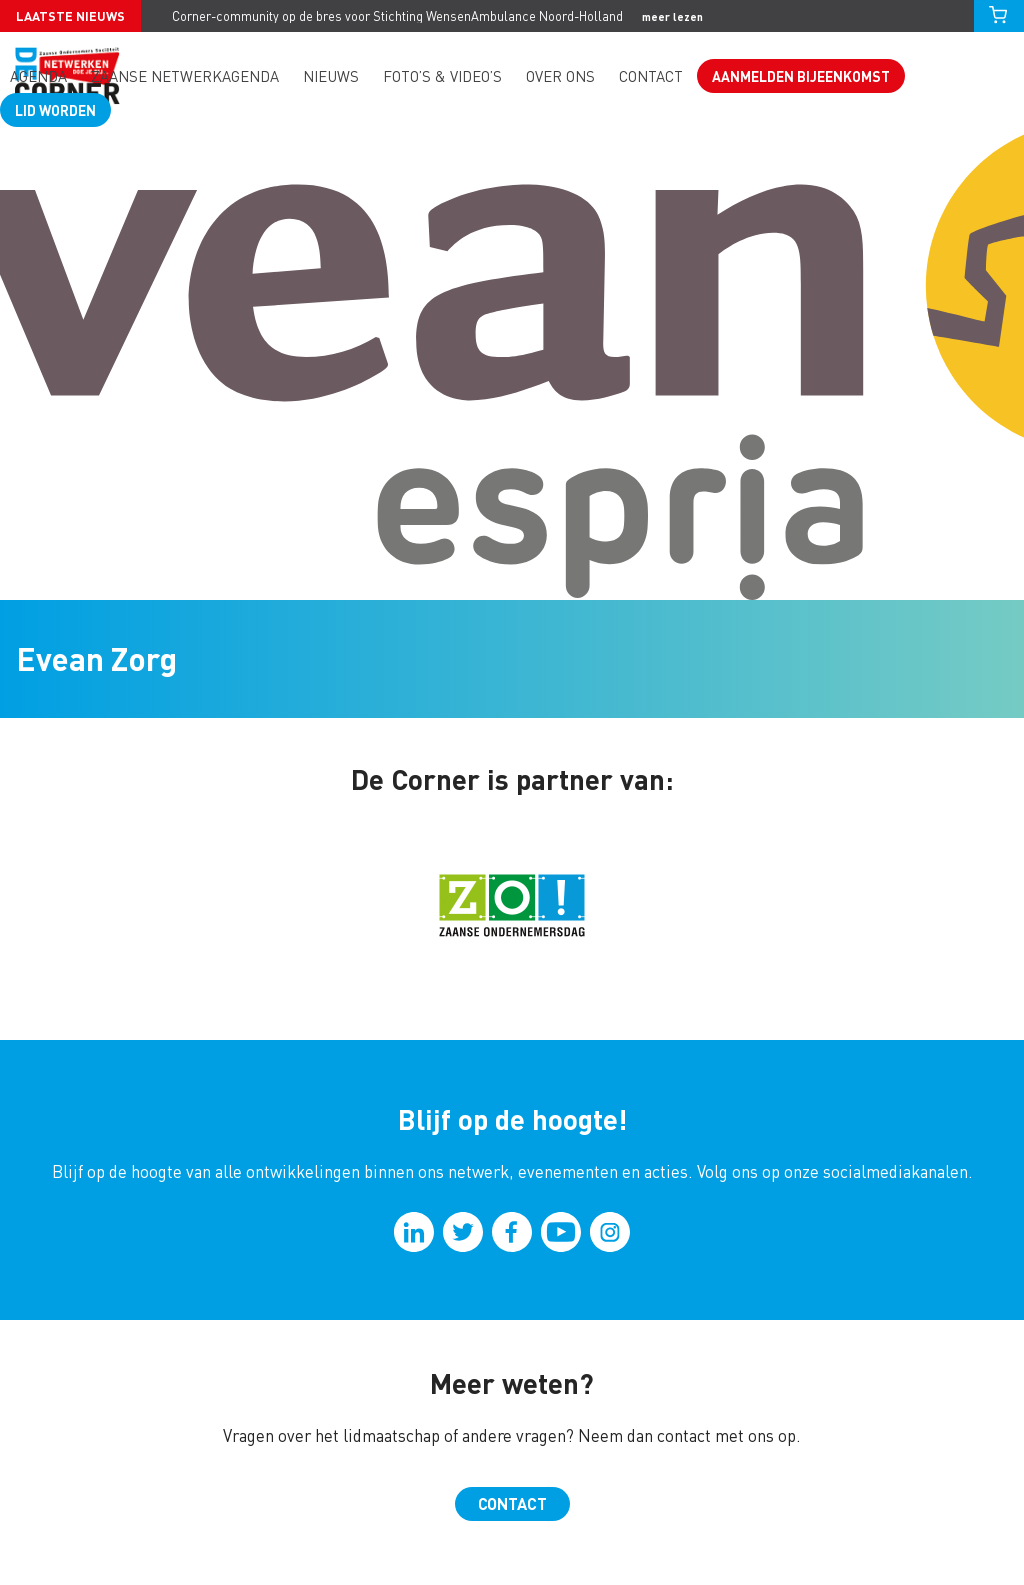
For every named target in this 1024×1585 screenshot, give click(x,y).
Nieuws (331, 76)
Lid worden (55, 110)
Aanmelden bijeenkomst (801, 76)
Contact (651, 76)
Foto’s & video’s (442, 76)
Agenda (38, 76)
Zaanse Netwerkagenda (185, 76)
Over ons (560, 76)
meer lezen (672, 16)
